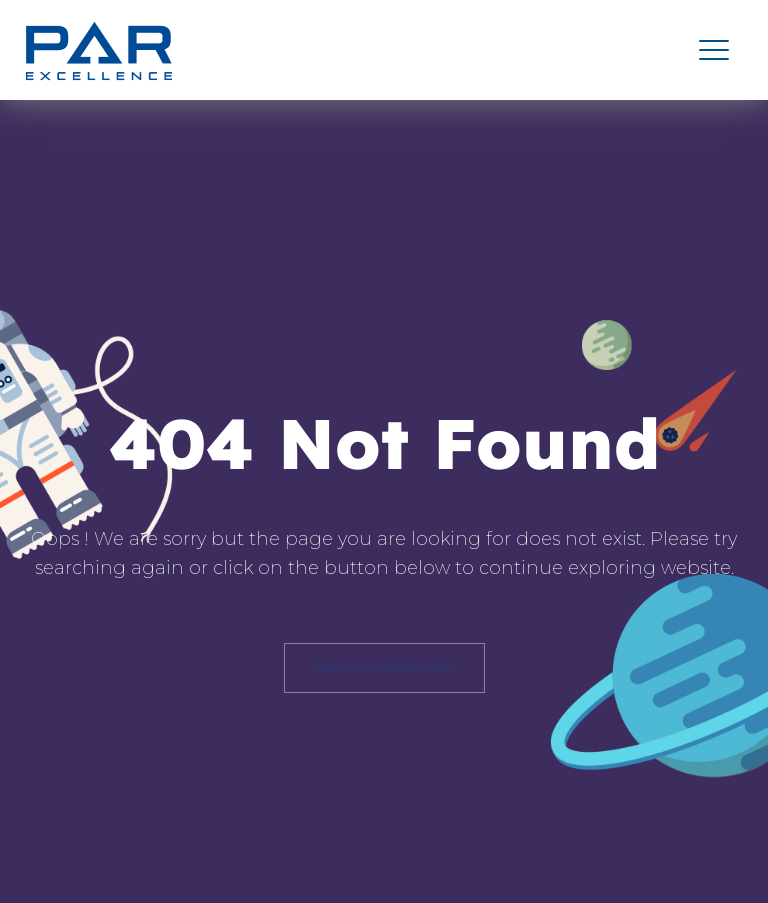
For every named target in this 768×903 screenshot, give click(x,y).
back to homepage (384, 667)
